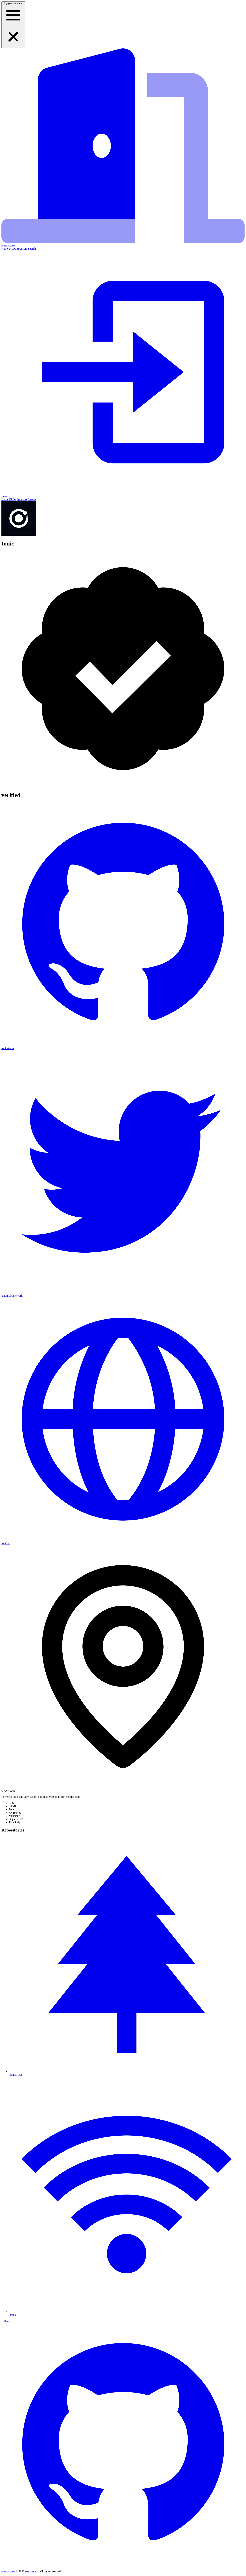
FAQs (12, 248)
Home (4, 248)
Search (32, 248)
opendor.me (8, 2571)
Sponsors (22, 248)
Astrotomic (31, 2571)
